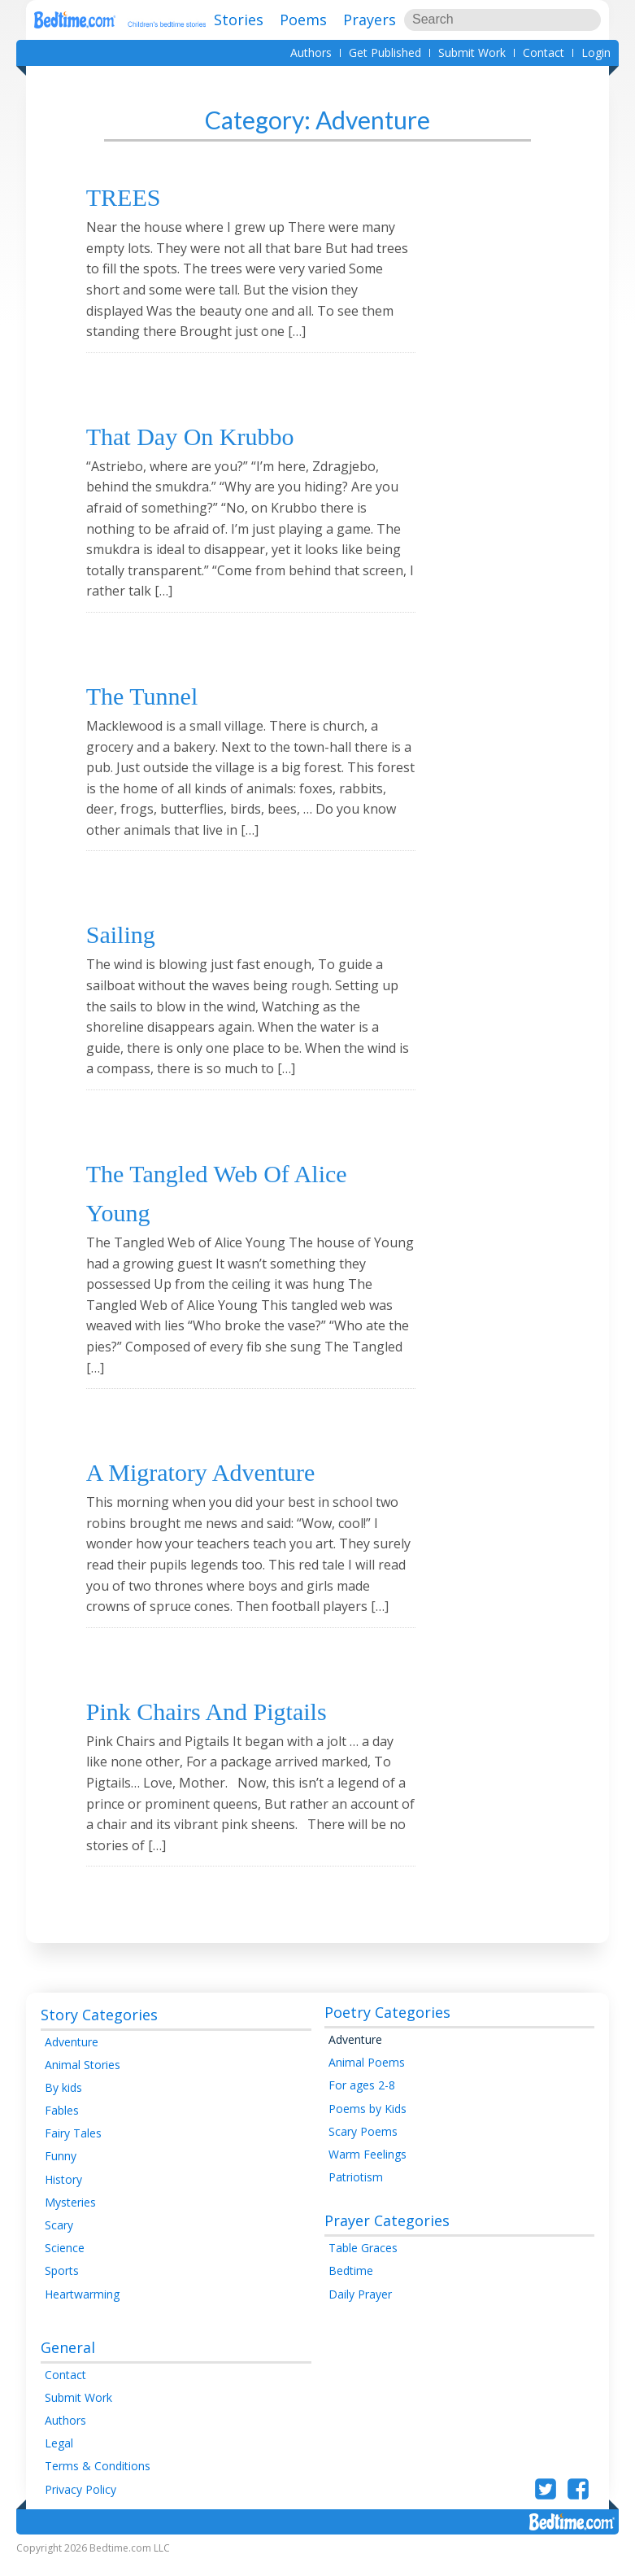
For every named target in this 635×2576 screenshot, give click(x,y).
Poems (303, 19)
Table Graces (363, 2269)
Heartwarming (82, 2314)
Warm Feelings (367, 2175)
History (63, 2199)
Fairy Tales (73, 2154)
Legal (59, 2464)
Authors (311, 52)
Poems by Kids (367, 2129)
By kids (63, 2108)
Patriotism (355, 2198)
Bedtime (350, 2291)
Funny (60, 2177)
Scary (59, 2246)
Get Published (385, 52)
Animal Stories (82, 2085)
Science (65, 2269)
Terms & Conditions (97, 2487)
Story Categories (99, 2035)
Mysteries (70, 2222)
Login (596, 52)
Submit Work (472, 52)
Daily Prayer (360, 2314)
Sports (62, 2291)
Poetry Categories (387, 2033)
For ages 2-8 (361, 2106)
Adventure (71, 2062)
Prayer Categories (387, 2241)
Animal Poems (366, 2083)
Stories (238, 19)
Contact (543, 52)
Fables (62, 2131)
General (68, 2367)
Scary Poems (363, 2151)
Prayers (369, 19)
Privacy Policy (80, 2509)
